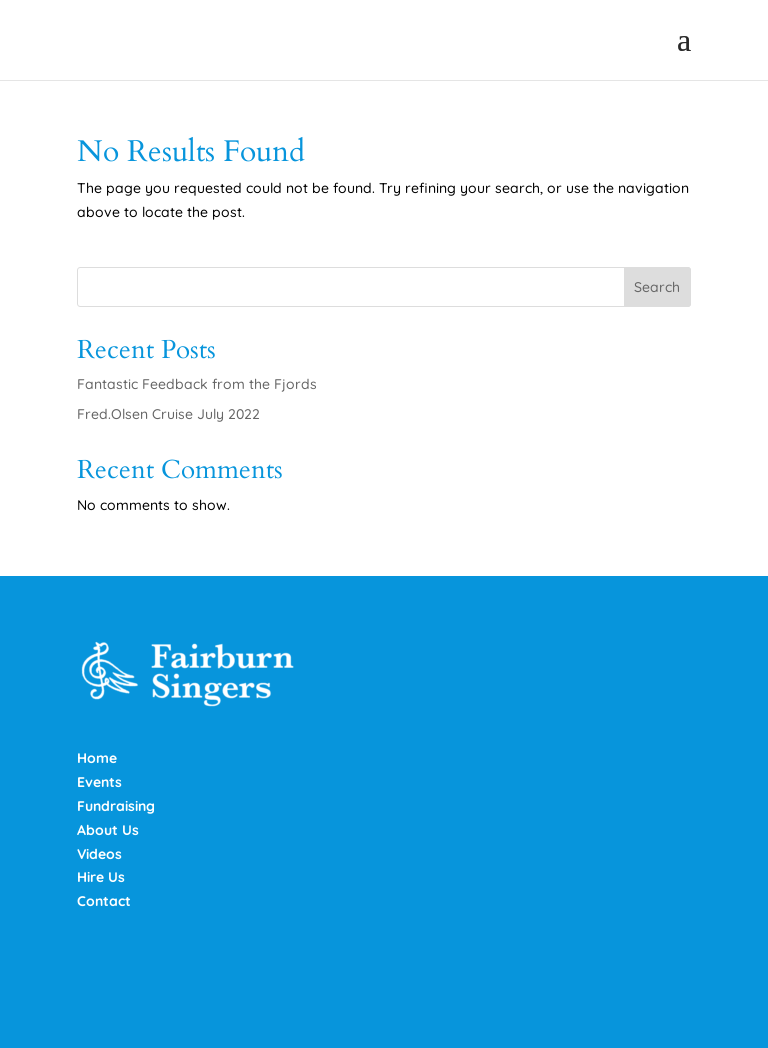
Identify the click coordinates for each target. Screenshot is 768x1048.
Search (657, 287)
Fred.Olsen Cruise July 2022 (168, 414)
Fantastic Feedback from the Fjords (197, 384)
